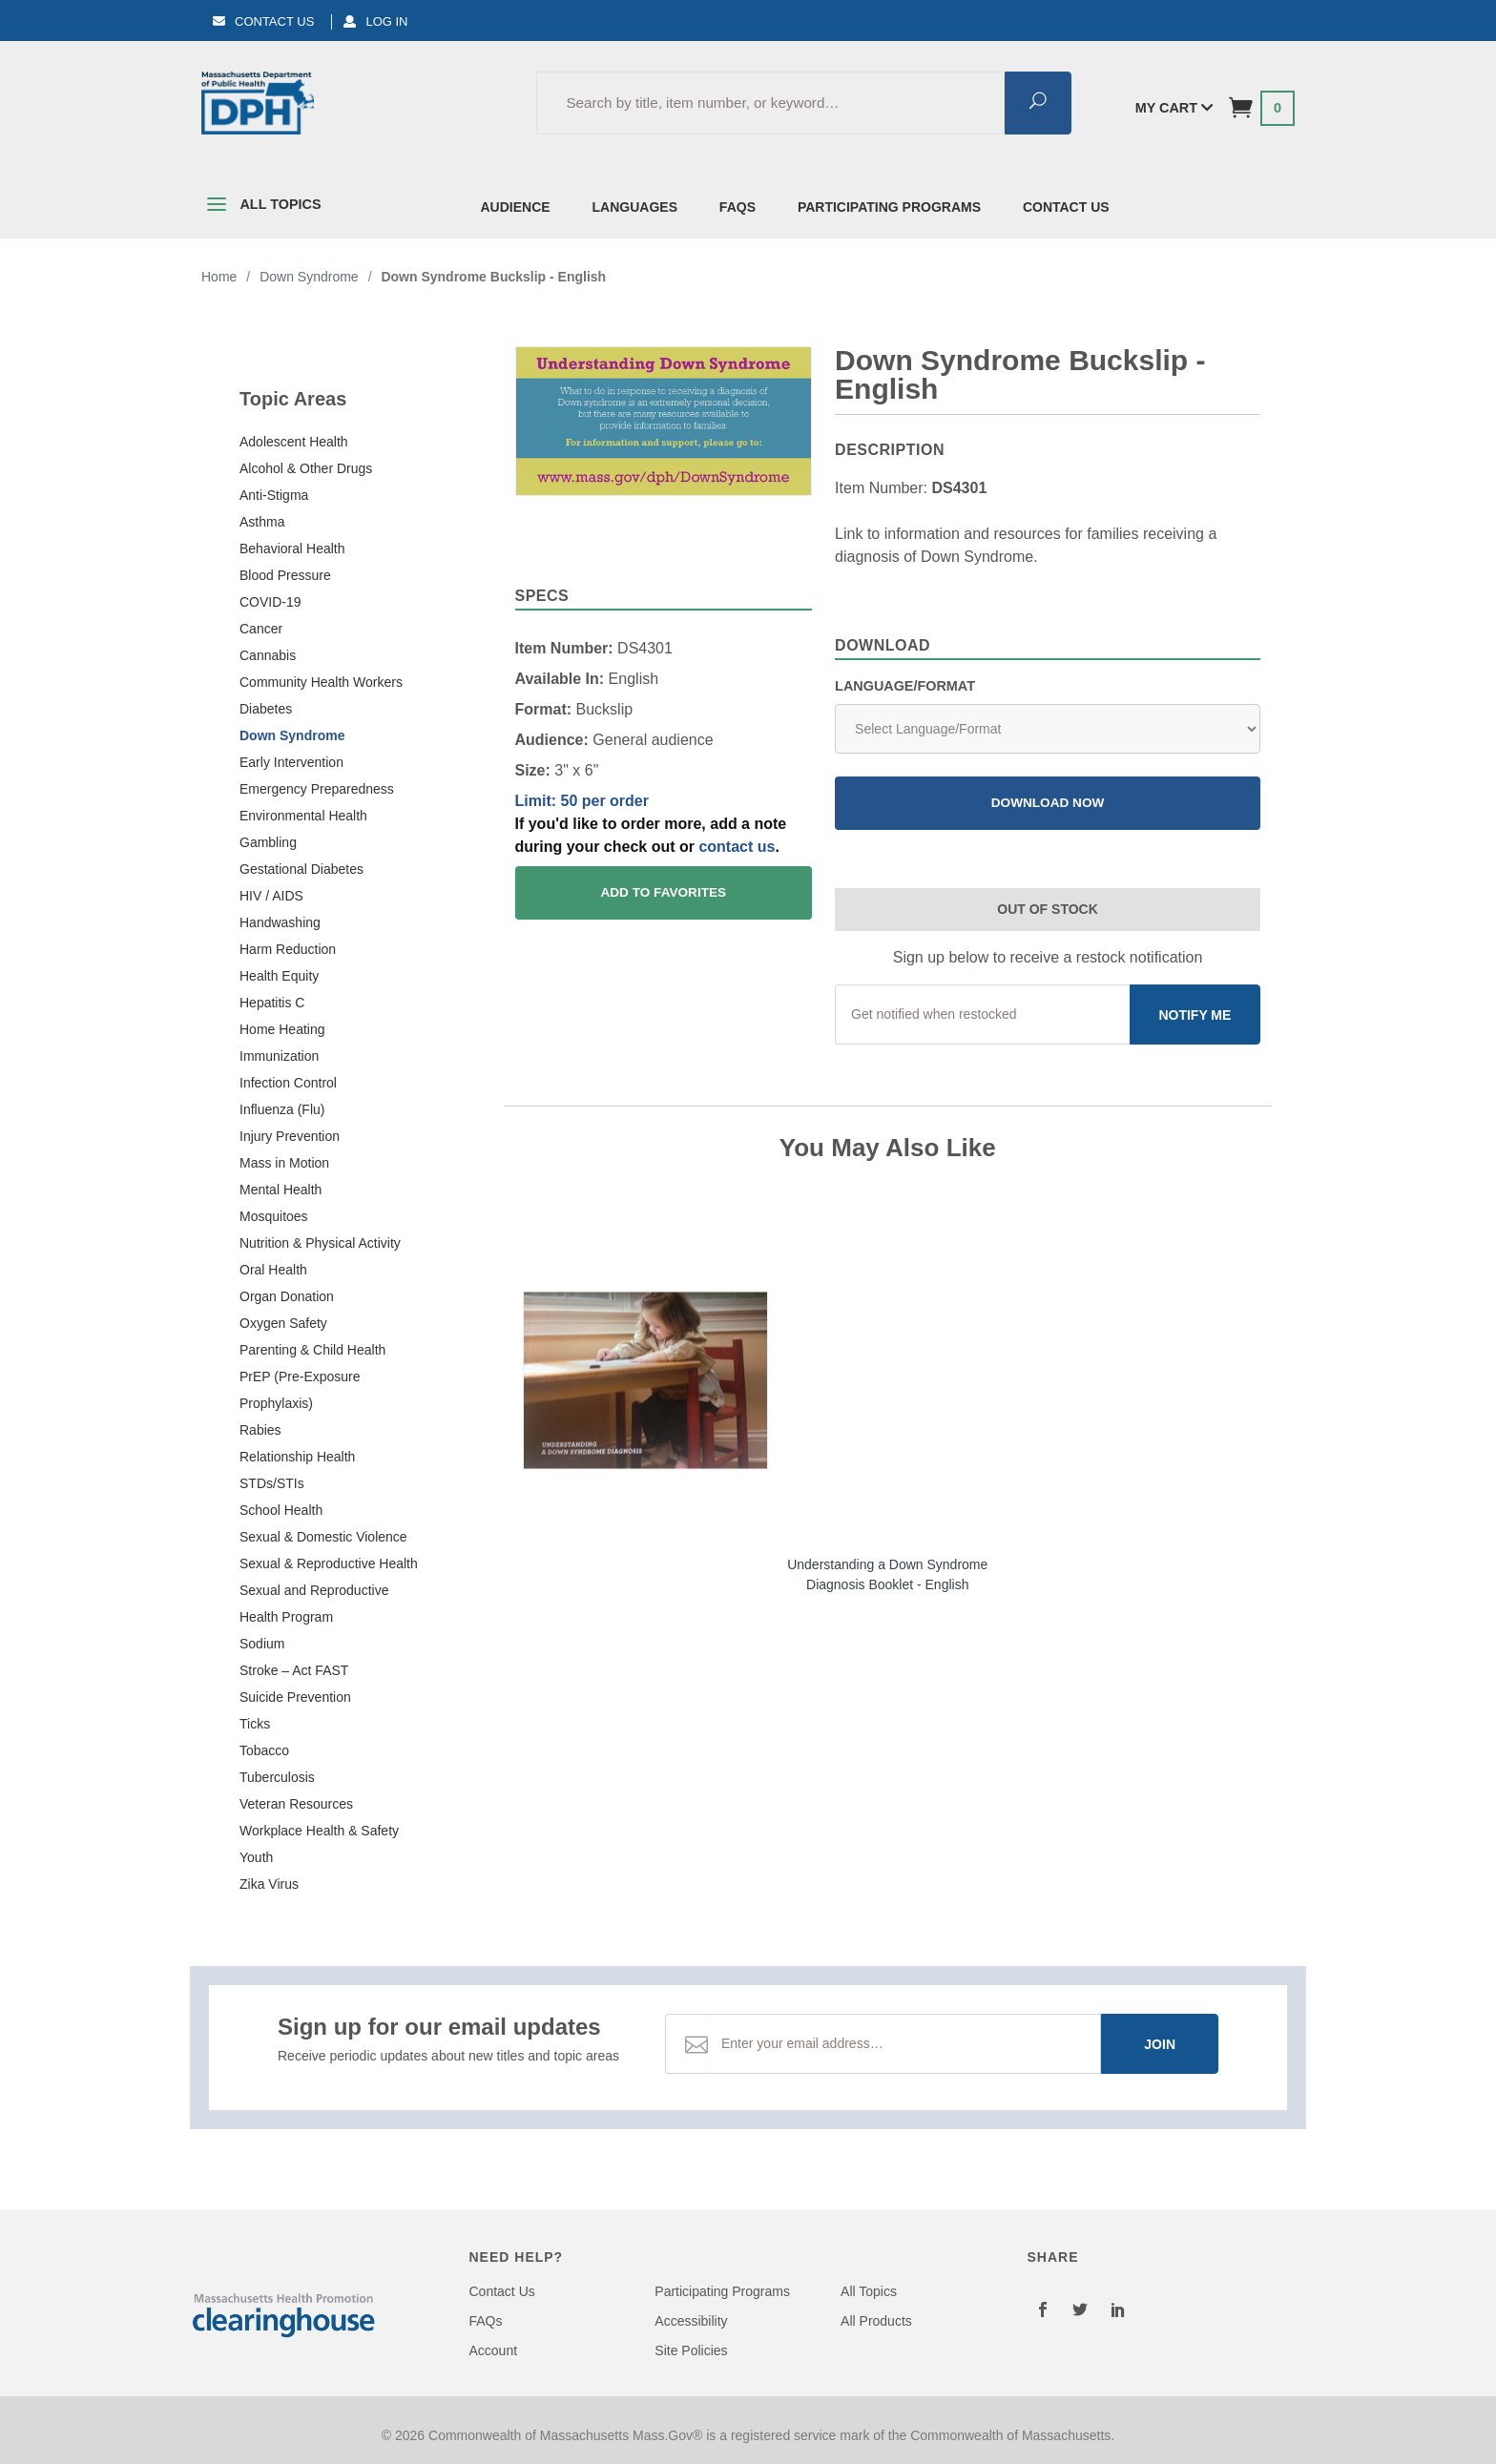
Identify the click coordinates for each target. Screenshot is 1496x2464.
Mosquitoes (273, 1216)
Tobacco (264, 1750)
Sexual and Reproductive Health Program (313, 1604)
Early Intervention (291, 762)
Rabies (260, 1430)
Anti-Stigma (273, 495)
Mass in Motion (284, 1162)
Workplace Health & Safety (319, 1830)
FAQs (737, 207)
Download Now (1048, 803)
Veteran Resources (296, 1804)
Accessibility (690, 2321)
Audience (516, 207)
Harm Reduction (287, 949)
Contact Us (263, 21)
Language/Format (905, 686)
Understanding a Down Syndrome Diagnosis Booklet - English (887, 1574)
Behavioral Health (292, 548)
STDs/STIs (271, 1483)
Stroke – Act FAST (293, 1670)
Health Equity (279, 976)
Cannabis (267, 655)
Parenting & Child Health (312, 1349)
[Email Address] (903, 2044)
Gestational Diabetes (301, 869)
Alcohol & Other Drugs (305, 468)
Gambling (268, 842)
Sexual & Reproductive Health (328, 1563)
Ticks (254, 1723)
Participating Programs (889, 207)
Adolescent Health (293, 441)
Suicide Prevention (295, 1697)
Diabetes (265, 708)
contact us (736, 847)
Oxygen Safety (283, 1323)
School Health (280, 1510)
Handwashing (280, 922)
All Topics (261, 208)
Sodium (261, 1643)
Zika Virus (269, 1884)
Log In (375, 21)
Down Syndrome (291, 735)
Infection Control (288, 1082)
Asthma (261, 521)
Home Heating (282, 1029)
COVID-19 (270, 602)
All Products (876, 2321)
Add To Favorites (663, 892)
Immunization (279, 1056)
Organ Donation (286, 1296)
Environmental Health (303, 815)
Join (1159, 2044)
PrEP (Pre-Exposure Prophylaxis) (300, 1390)
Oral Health (273, 1269)
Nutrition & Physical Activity (320, 1243)
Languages (634, 207)
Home (219, 276)
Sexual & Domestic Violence (323, 1536)
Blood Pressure (285, 575)
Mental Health (280, 1189)
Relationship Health (297, 1456)
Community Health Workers (321, 682)
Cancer (260, 628)
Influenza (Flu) (281, 1109)
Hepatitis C (271, 1002)
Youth (256, 1857)
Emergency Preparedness (316, 789)
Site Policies (690, 2350)
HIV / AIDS (271, 895)
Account (493, 2350)
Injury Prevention (289, 1136)
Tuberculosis (277, 1777)
